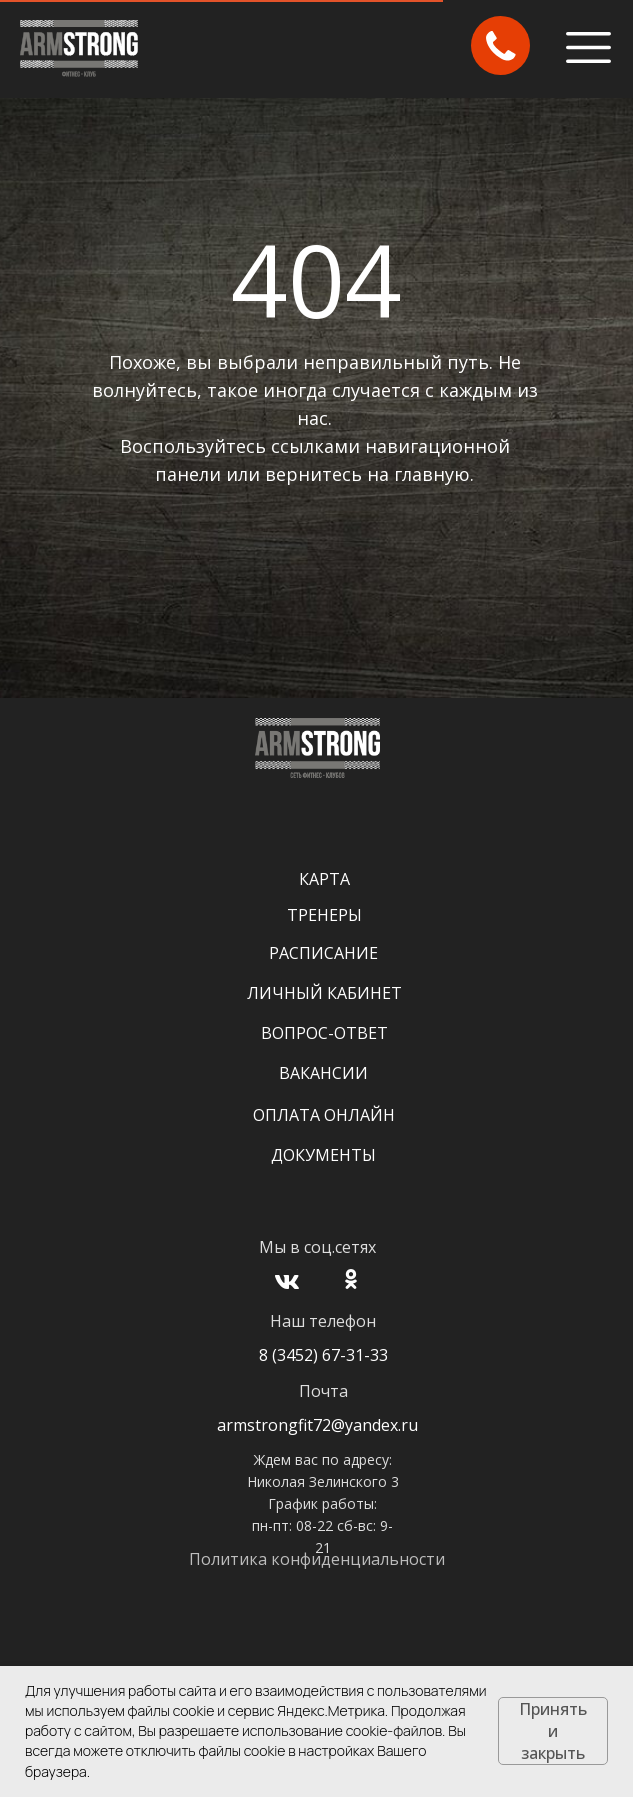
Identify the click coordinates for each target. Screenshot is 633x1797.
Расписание (323, 953)
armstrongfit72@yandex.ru (317, 1425)
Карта (324, 879)
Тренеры (324, 915)
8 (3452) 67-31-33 (323, 1355)
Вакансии (323, 1073)
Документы (323, 1155)
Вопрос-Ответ (324, 1033)
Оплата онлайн (324, 1115)
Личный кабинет (324, 993)
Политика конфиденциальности (317, 1559)
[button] (501, 46)
